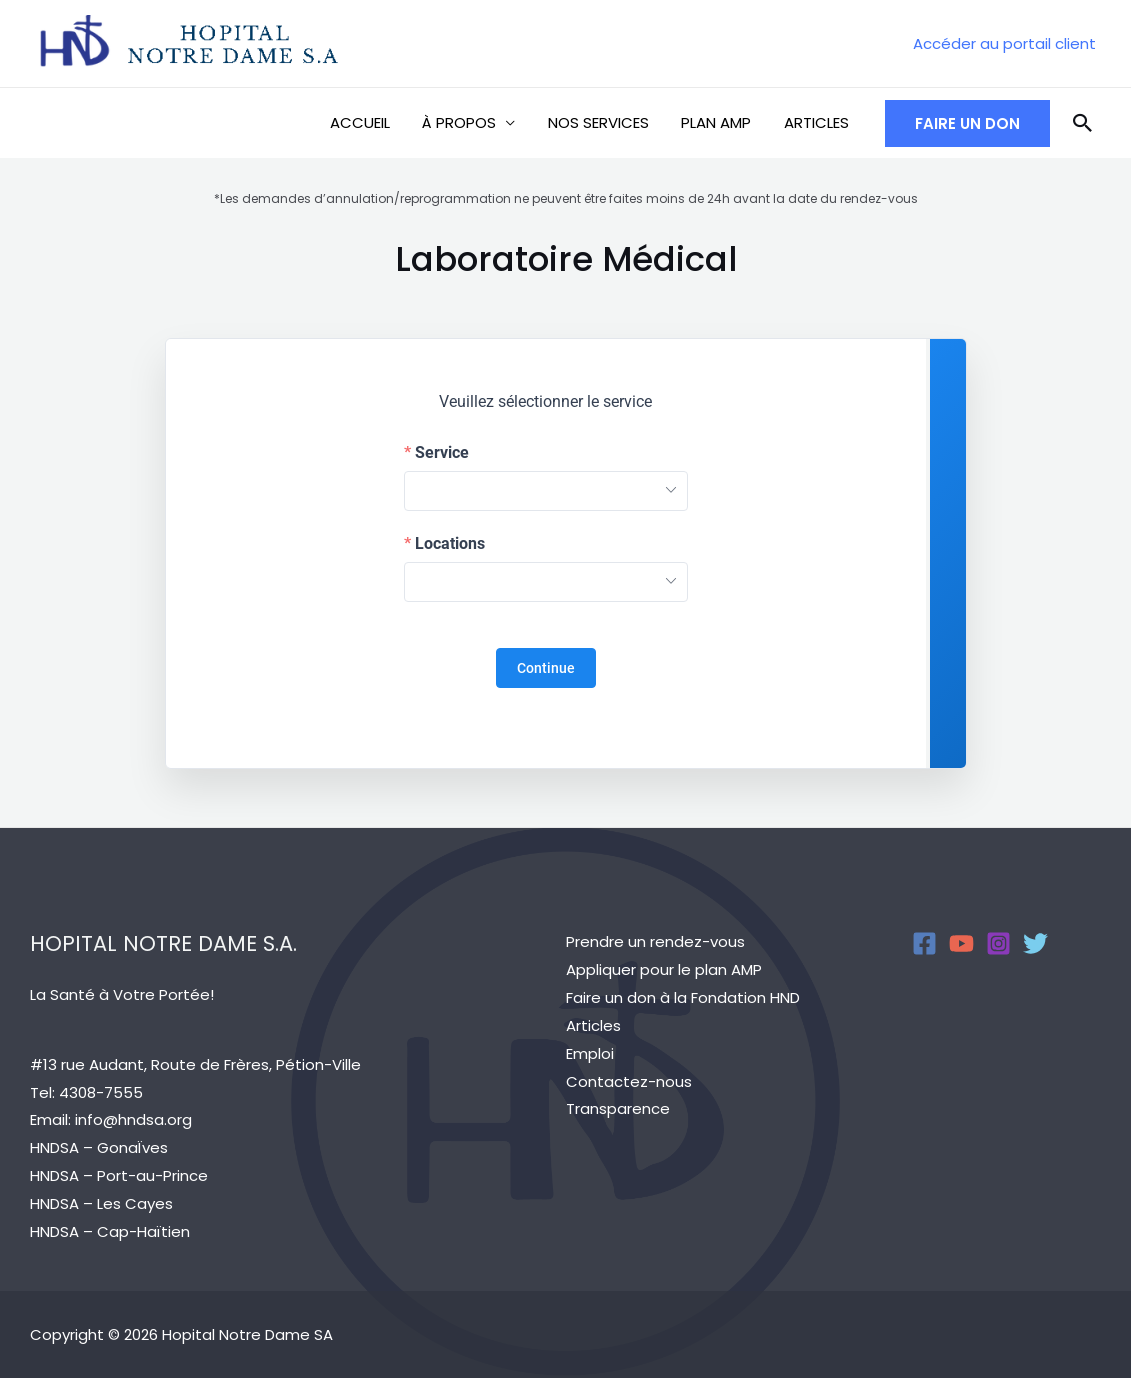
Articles (593, 1025)
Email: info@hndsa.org (111, 1119)
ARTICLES (817, 122)
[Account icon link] (1004, 44)
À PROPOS (468, 122)
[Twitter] (1035, 943)
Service (442, 453)
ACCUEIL (371, 122)
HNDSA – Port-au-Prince (119, 1175)
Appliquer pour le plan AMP (664, 969)
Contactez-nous (629, 1081)
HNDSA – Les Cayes (101, 1203)
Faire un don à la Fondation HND (683, 997)
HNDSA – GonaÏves (99, 1147)
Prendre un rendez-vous (655, 941)
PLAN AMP (720, 122)
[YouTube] (961, 943)
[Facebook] (924, 943)
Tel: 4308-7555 (86, 1092)
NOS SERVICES (604, 122)
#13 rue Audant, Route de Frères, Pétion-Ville (195, 1064)
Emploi (590, 1053)
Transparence (618, 1108)
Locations (450, 544)
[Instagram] (998, 943)
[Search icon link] (1083, 123)
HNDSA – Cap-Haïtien (110, 1231)
